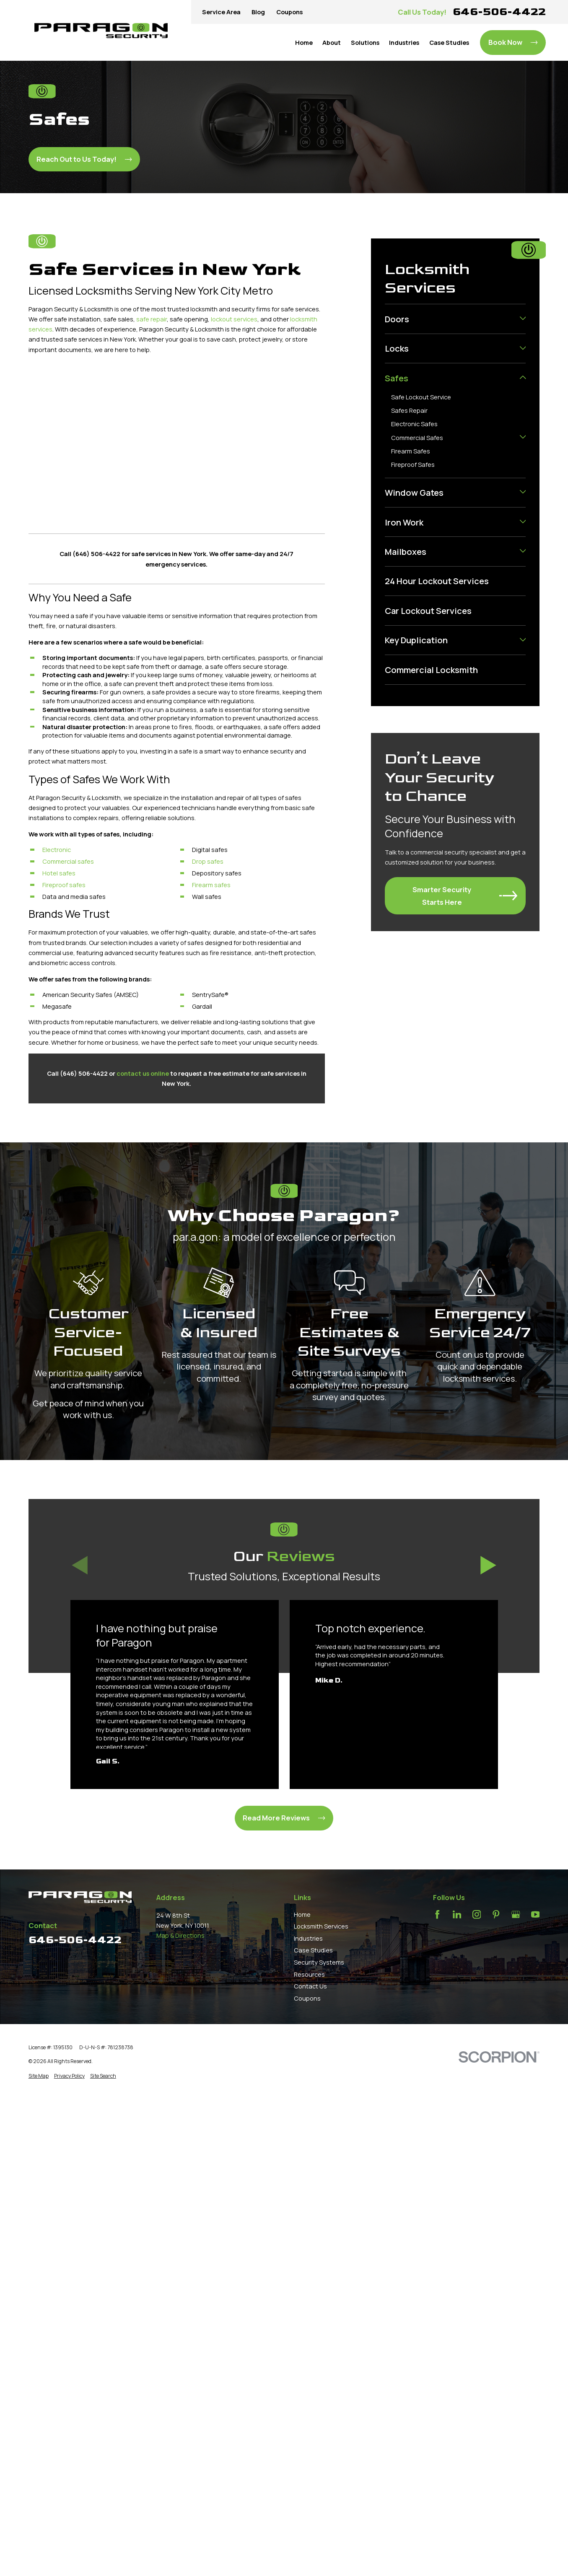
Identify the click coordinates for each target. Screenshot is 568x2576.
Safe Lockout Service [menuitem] (421, 397)
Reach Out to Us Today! (84, 159)
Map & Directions (180, 1935)
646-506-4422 (499, 11)
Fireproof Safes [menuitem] (413, 464)
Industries (308, 1938)
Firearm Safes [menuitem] (410, 451)
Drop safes (207, 861)
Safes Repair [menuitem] (409, 410)
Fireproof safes (64, 884)
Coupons (289, 12)
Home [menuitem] (304, 42)
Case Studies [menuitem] (449, 42)
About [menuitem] (331, 42)
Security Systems (319, 1962)
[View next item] (488, 1565)
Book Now (513, 42)
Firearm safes (211, 884)
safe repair (151, 319)
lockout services (234, 319)
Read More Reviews (284, 1818)
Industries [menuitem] (404, 42)
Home (302, 1914)
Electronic (56, 849)
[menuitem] (450, 318)
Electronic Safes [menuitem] (414, 423)
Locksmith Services (321, 1926)
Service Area (221, 12)
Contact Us (310, 1986)
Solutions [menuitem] (365, 42)
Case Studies (313, 1950)
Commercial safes (68, 861)
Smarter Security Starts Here (464, 895)
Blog (258, 12)
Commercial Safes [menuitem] (417, 437)
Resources (309, 1974)
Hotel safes (58, 873)
